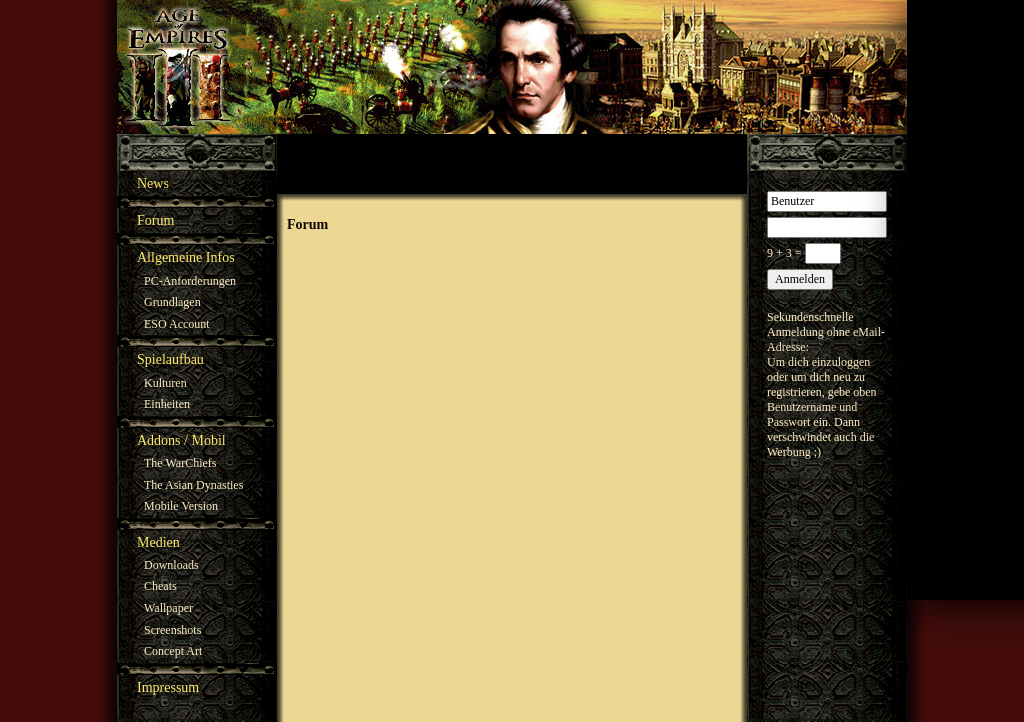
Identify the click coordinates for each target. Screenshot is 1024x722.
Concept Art (173, 651)
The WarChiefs (180, 463)
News (153, 183)
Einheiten (167, 404)
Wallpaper (168, 608)
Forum (155, 220)
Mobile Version (181, 506)
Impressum (168, 687)
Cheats (160, 586)
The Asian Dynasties (193, 485)
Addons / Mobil (181, 440)
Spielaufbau (170, 359)
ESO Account (177, 324)
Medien (158, 542)
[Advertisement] (512, 164)
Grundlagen (172, 302)
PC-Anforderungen (190, 281)
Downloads (171, 565)
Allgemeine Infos (186, 257)
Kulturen (165, 383)
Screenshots (172, 630)
